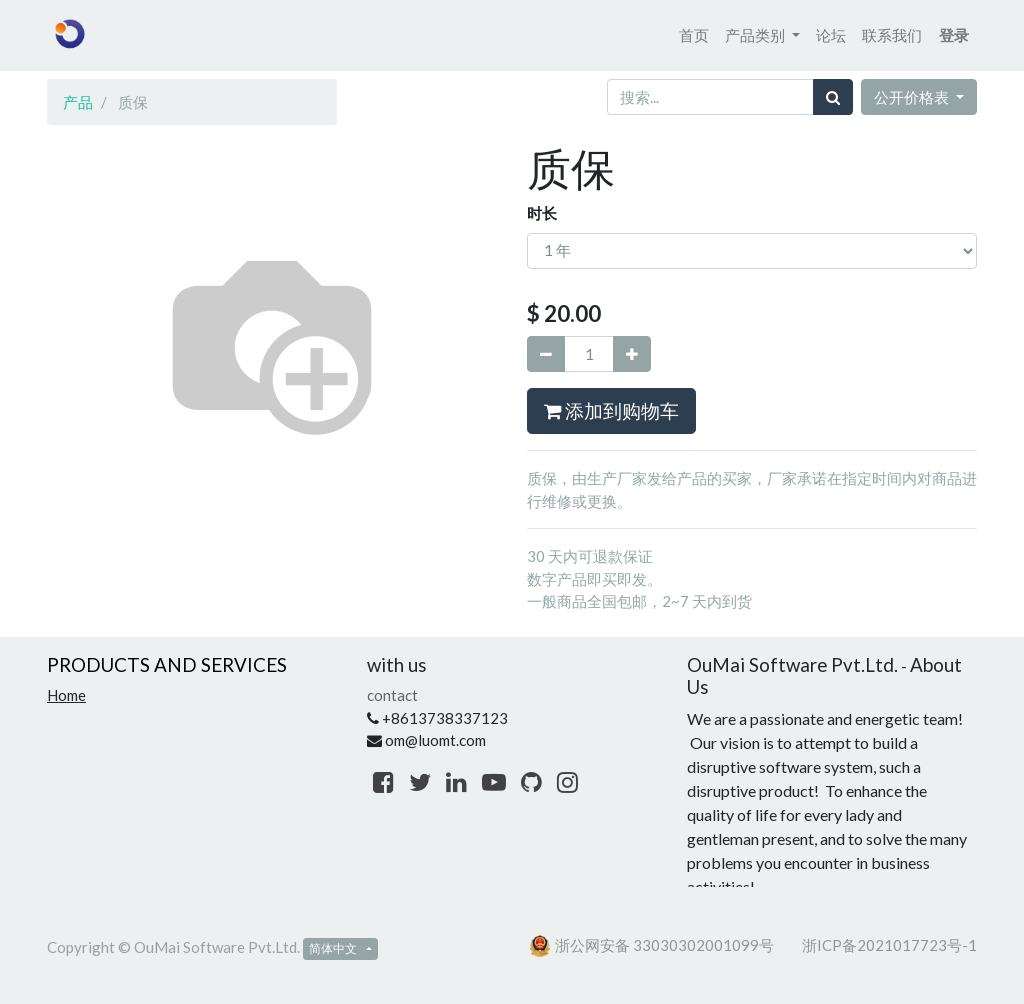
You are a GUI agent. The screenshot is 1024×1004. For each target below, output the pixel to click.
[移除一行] (546, 354)
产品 (78, 102)
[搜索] (833, 97)
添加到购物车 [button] (611, 410)
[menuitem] (694, 35)
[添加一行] (632, 354)
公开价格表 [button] (913, 97)
